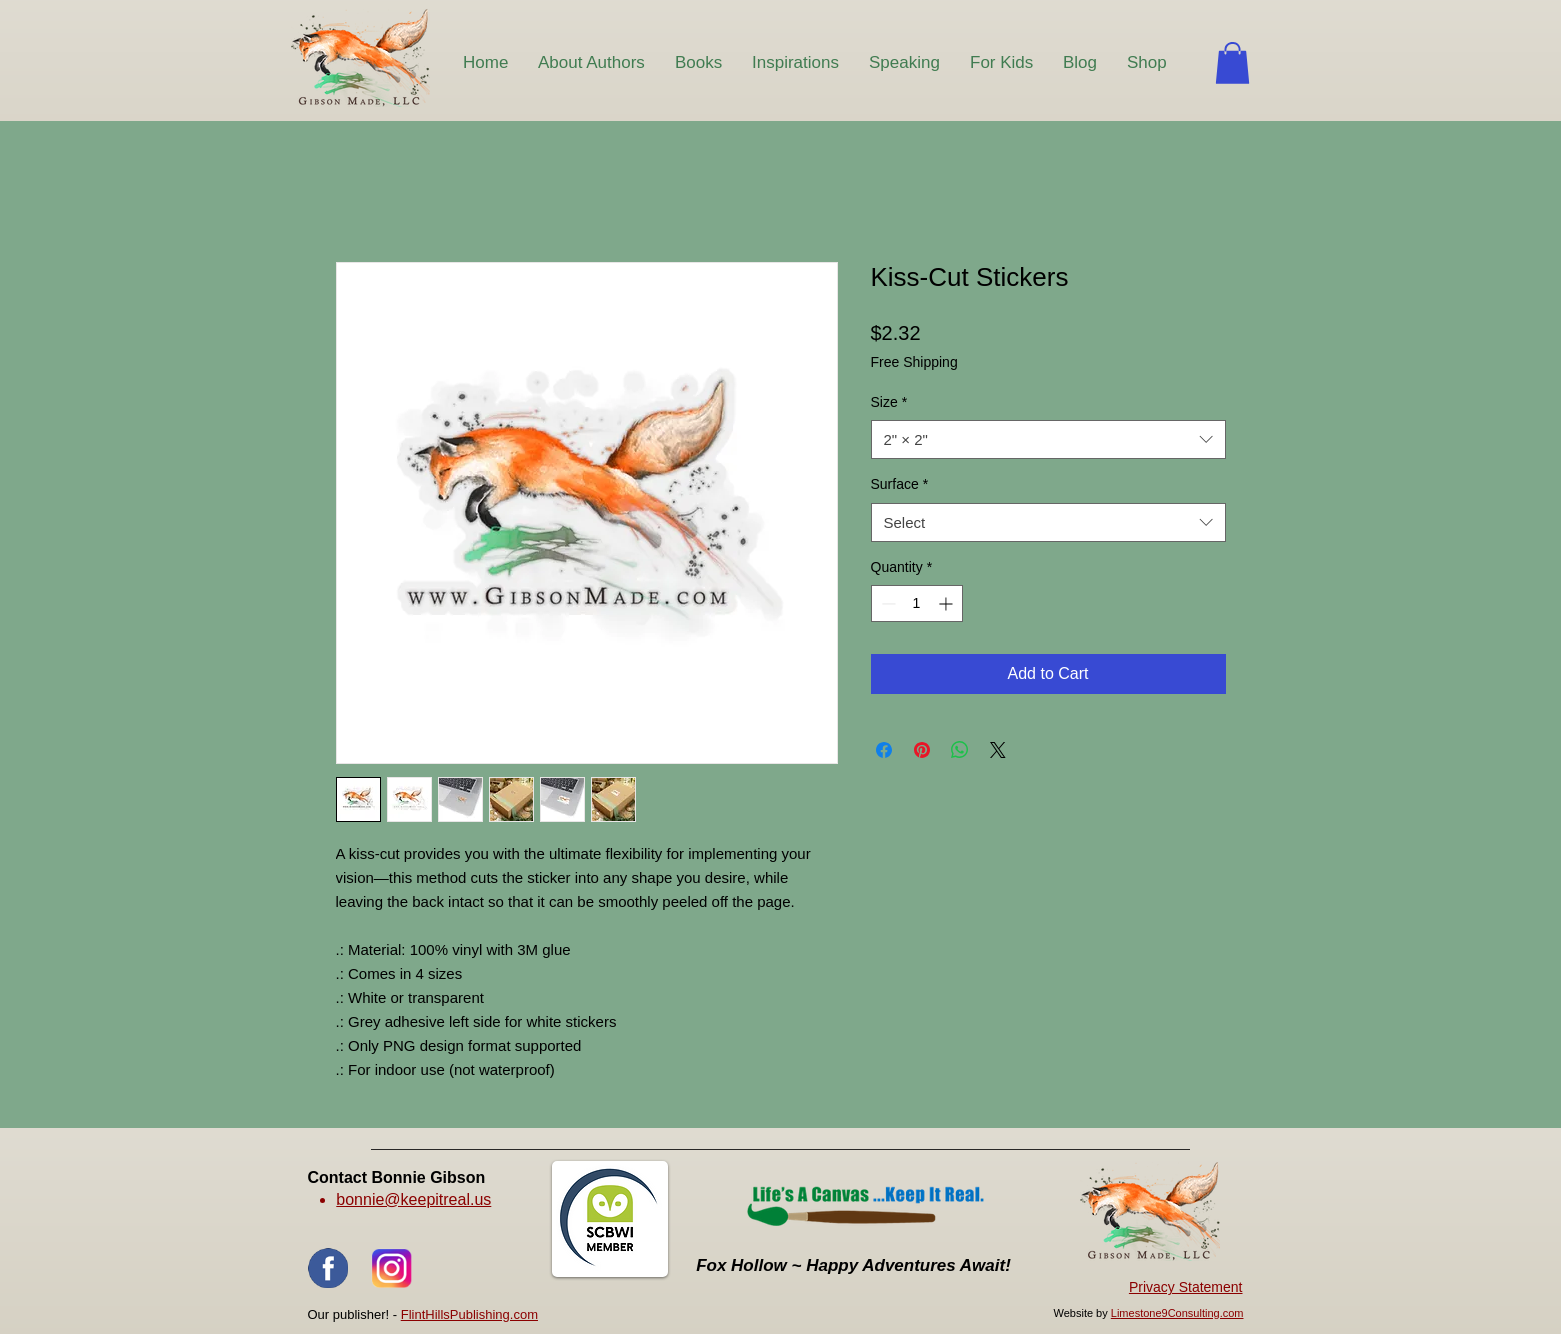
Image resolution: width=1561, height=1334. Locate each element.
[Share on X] (998, 750)
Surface (900, 484)
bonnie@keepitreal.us (413, 1199)
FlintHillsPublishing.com (469, 1314)
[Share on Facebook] (884, 750)
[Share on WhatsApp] (960, 750)
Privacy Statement (1186, 1287)
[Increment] (947, 603)
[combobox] (1048, 439)
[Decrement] (886, 603)
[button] (1232, 63)
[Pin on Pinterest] (922, 750)
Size (889, 402)
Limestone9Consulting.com (1177, 1313)
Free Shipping (914, 362)
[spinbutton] (917, 603)
